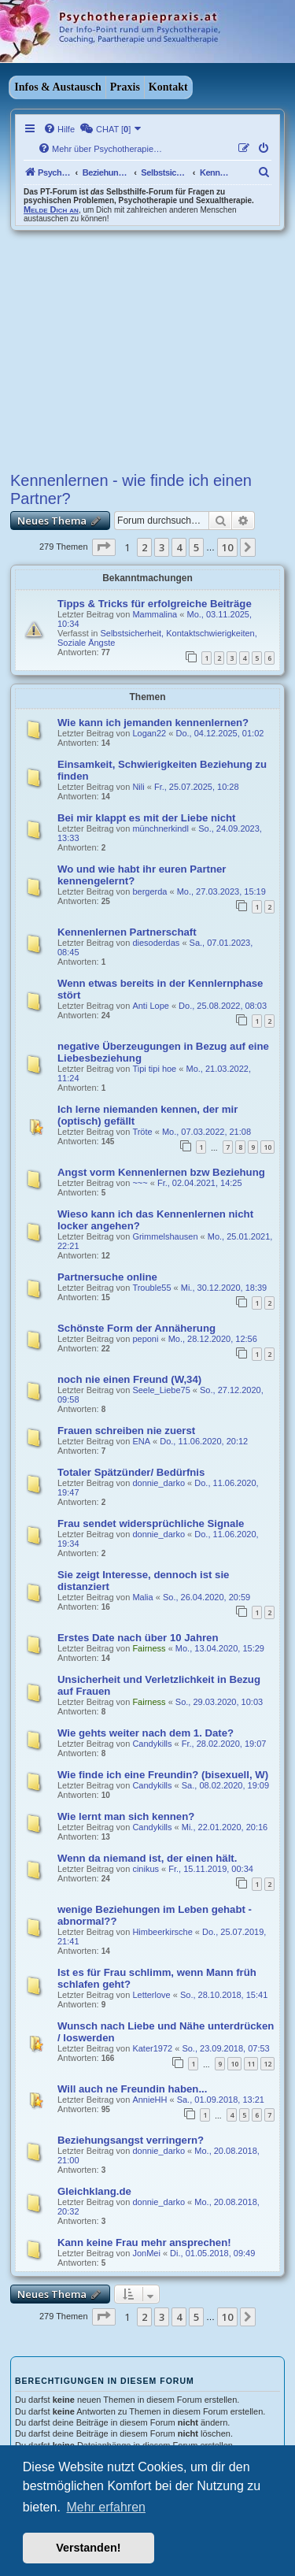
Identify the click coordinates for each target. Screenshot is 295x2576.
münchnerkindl (160, 828)
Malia (142, 1597)
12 (267, 2064)
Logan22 (149, 733)
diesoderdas (155, 942)
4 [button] (179, 547)
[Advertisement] (147, 349)
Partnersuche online (107, 1277)
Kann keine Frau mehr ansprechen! (144, 2242)
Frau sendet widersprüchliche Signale (150, 1523)
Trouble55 (151, 1287)
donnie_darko (158, 1483)
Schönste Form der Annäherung (136, 1328)
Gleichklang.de (94, 2191)
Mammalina (154, 614)
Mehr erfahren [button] (106, 2507)
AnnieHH (149, 2099)
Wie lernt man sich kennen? (125, 1816)
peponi (145, 1339)
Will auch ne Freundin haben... (132, 2089)
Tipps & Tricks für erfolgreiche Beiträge (154, 604)
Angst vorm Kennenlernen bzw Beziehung (161, 1172)
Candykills (151, 1743)
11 (251, 2064)
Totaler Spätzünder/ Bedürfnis (131, 1472)
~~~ (139, 1183)
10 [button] (227, 547)
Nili (138, 786)
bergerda (149, 891)
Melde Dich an (51, 209)
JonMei (146, 2253)
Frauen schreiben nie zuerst (126, 1430)
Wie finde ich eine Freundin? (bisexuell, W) (162, 1775)
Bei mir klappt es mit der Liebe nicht (146, 818)
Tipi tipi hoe (154, 1068)
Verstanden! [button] (88, 2547)
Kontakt (168, 87)
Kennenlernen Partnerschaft (127, 932)
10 (267, 1147)
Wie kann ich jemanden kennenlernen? (153, 722)
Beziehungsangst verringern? (130, 2140)
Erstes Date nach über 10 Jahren (138, 1638)
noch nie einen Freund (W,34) (129, 1379)
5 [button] (196, 547)
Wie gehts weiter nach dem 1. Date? (145, 1733)
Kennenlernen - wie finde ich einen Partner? (131, 489)
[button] (104, 547)
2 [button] (144, 547)
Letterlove (151, 1995)
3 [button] (161, 547)
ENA (141, 1441)
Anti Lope (150, 1005)
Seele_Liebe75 (161, 1390)
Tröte (142, 1131)
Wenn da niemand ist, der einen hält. (147, 1858)
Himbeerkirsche (162, 1932)
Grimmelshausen (164, 1236)
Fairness (148, 1648)
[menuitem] (59, 129)
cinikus (145, 1869)
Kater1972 (152, 2048)
